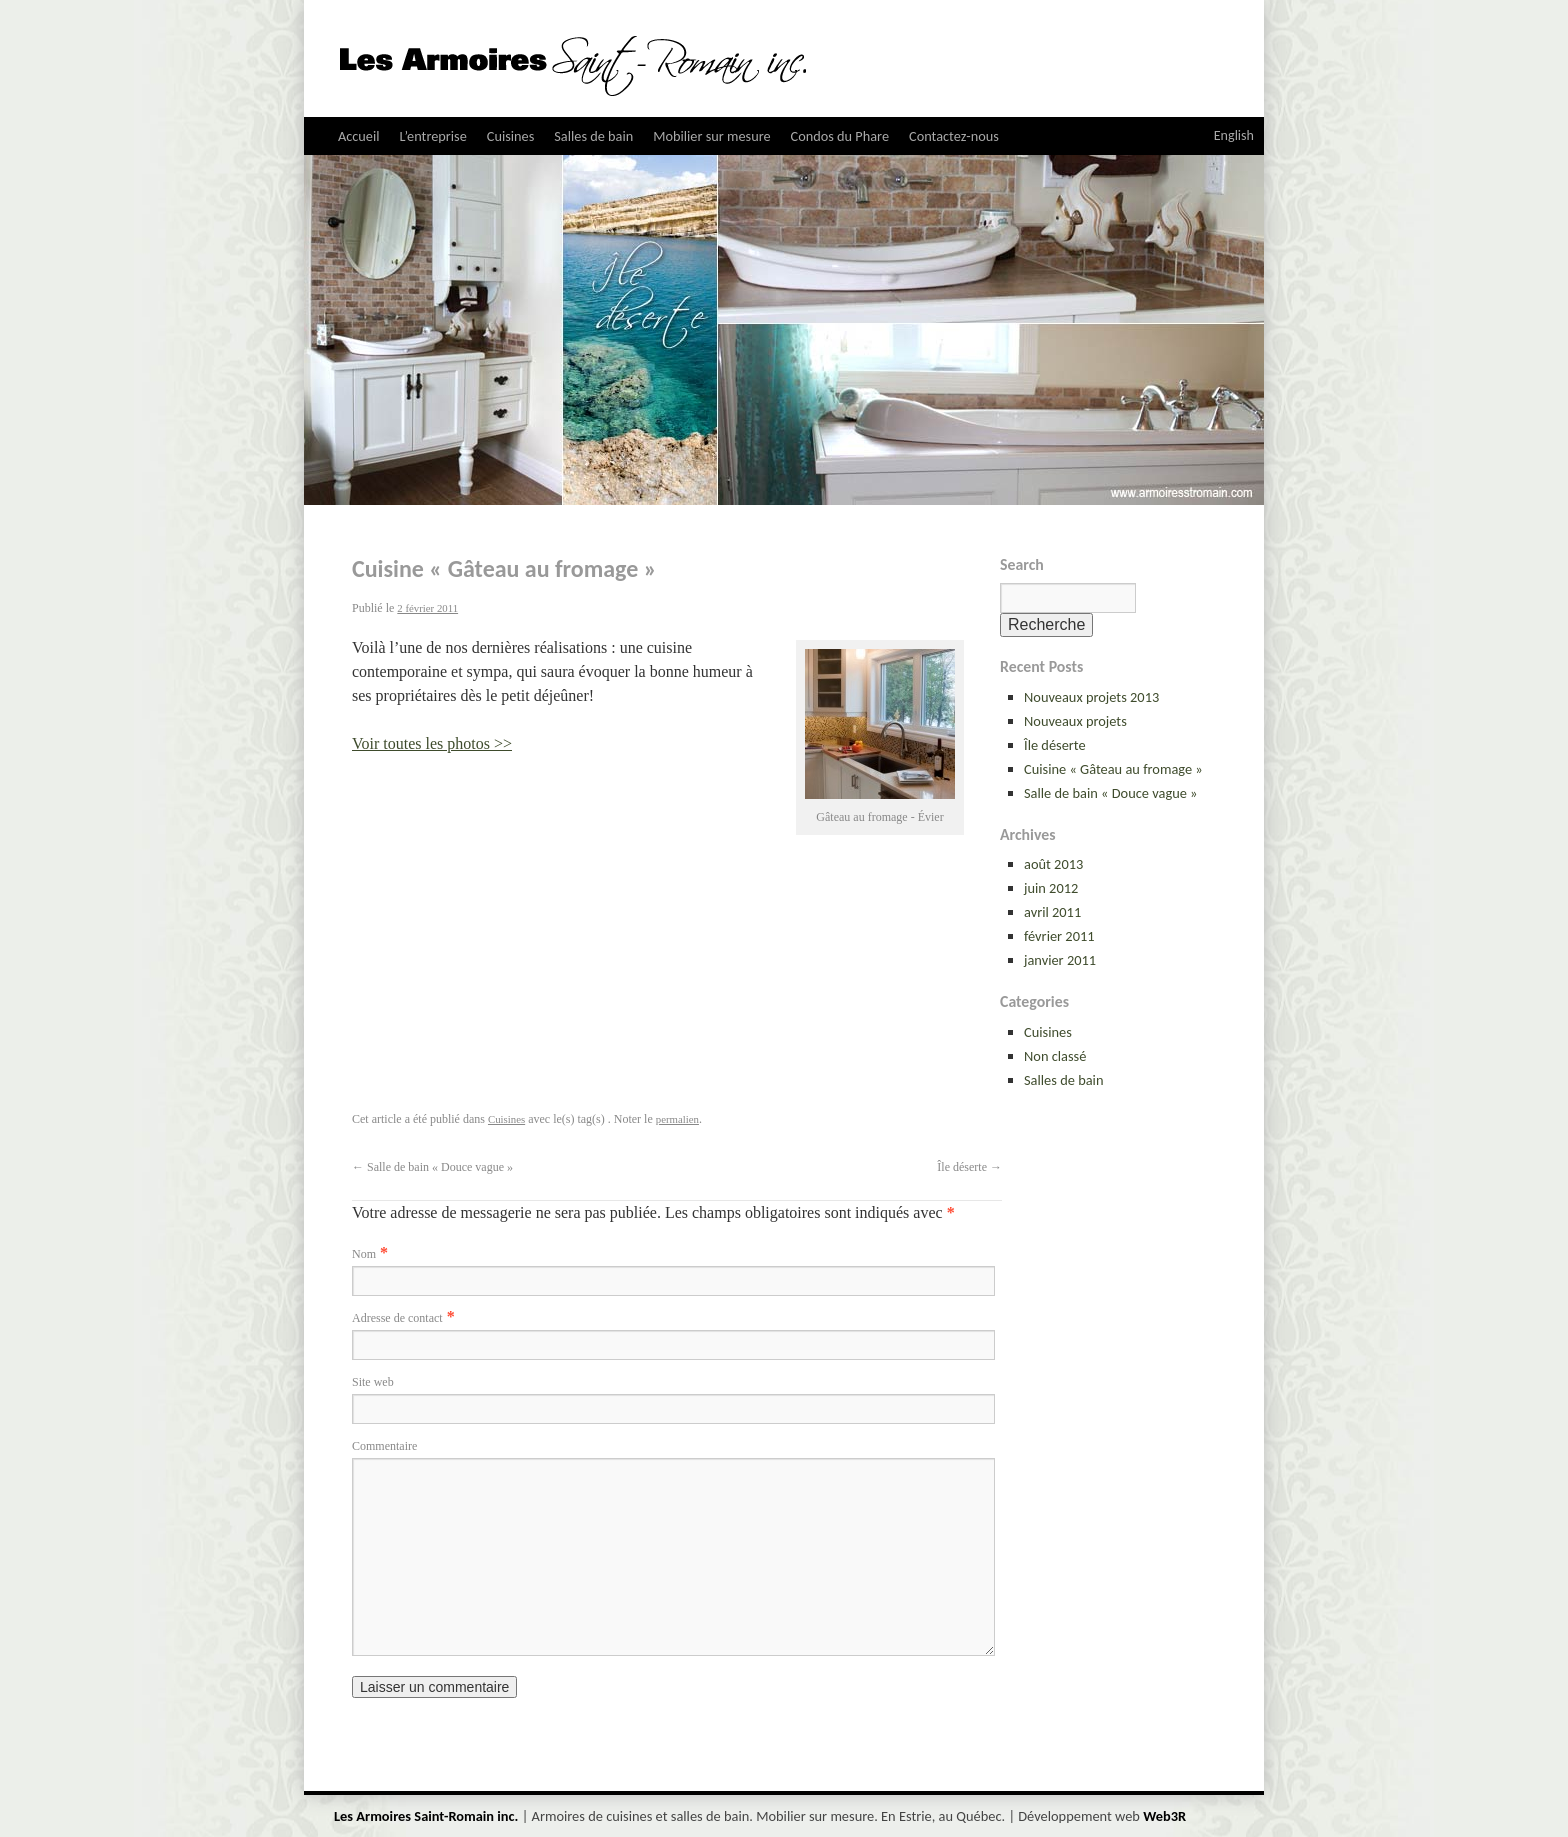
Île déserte (1055, 745)
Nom (364, 1254)
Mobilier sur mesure (711, 136)
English (1234, 135)
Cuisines (511, 136)
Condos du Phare (840, 136)
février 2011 (1059, 936)
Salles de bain (593, 136)
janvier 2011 (1060, 960)
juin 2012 (1051, 888)
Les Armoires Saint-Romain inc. (428, 1816)
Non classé (1055, 1056)
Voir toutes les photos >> (432, 743)
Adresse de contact (397, 1318)
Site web (373, 1382)
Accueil (359, 136)
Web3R (1164, 1816)
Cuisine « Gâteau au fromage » (1113, 769)
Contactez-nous (954, 136)
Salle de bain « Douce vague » (1111, 793)
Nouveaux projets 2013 (1091, 697)
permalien (677, 1119)
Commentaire (384, 1446)
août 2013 (1053, 864)
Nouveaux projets (1075, 721)
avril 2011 (1052, 912)
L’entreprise (433, 136)
